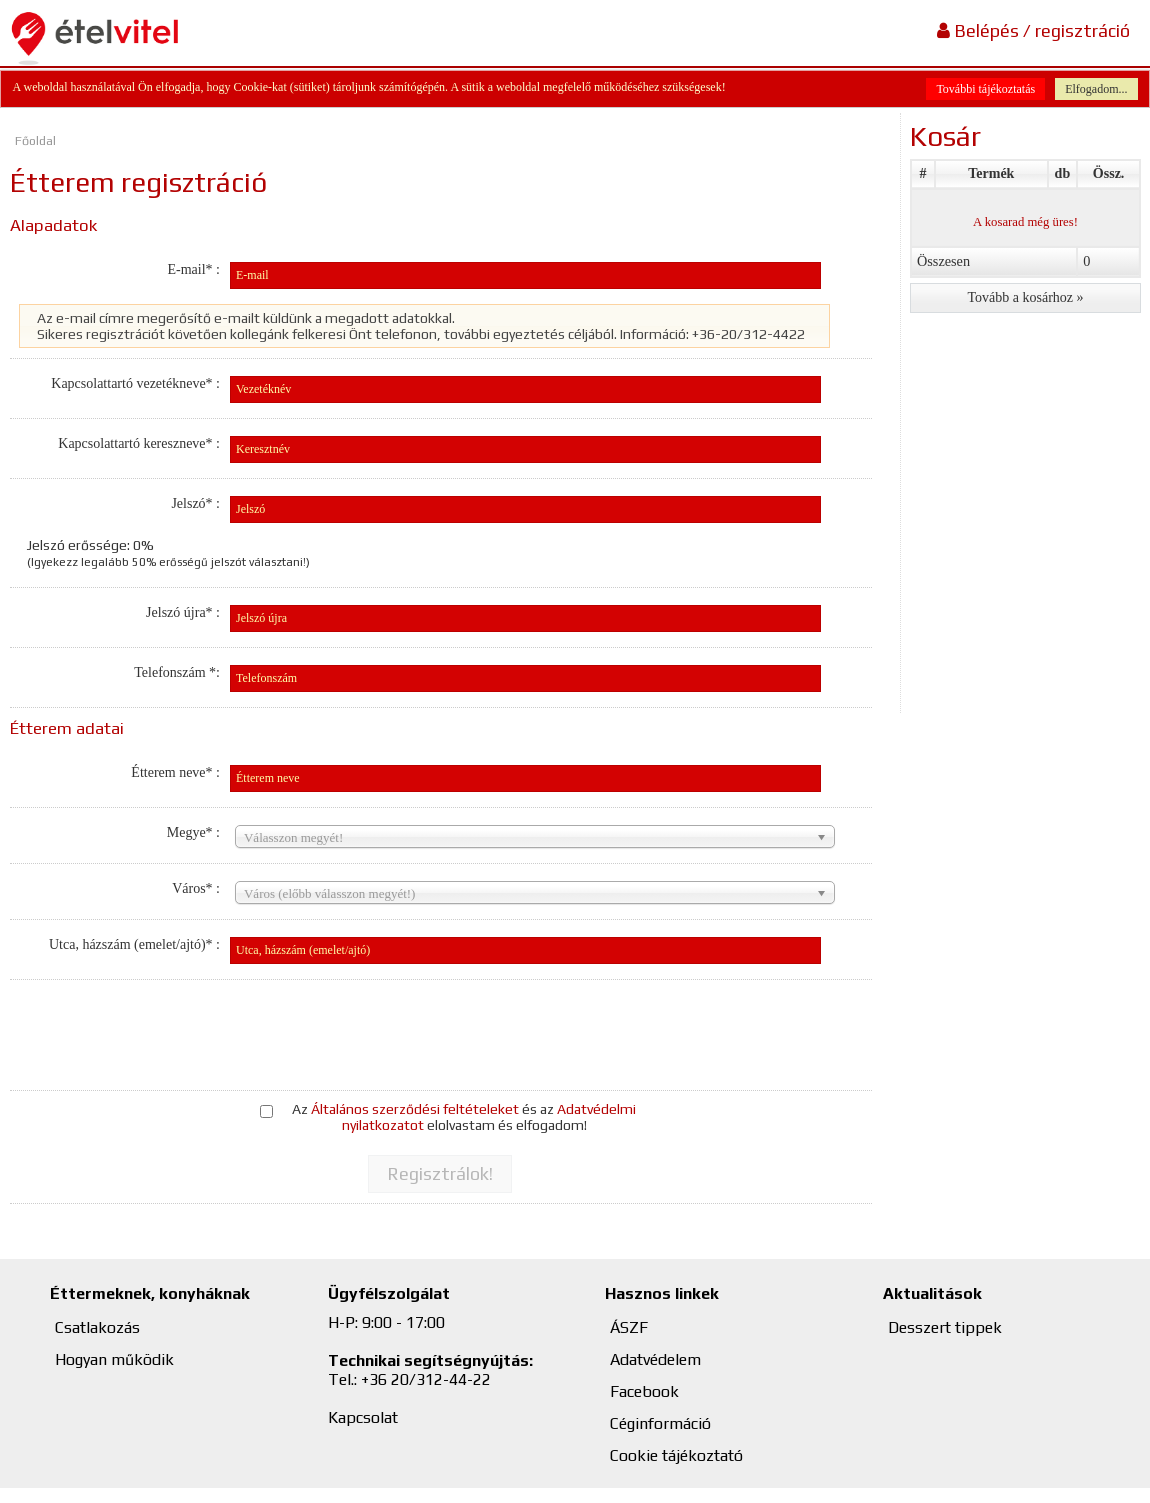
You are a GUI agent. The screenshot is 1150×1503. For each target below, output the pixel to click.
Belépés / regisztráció (1033, 30)
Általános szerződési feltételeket (415, 1109)
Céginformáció (660, 1423)
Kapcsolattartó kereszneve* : (139, 443)
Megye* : (193, 832)
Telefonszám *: (177, 672)
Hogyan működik (114, 1359)
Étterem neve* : (175, 772)
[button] (440, 1173)
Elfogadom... (1096, 89)
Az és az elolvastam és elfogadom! (464, 1117)
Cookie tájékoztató (676, 1455)
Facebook (644, 1391)
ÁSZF (629, 1327)
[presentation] (393, 1031)
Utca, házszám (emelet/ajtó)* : (134, 944)
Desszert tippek (945, 1327)
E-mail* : (193, 269)
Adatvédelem (655, 1359)
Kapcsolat (363, 1417)
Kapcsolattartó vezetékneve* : (135, 383)
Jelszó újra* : (183, 612)
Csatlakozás (97, 1327)
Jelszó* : (195, 503)
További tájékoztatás (985, 89)
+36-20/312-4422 (748, 334)
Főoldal (35, 140)
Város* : (196, 888)
